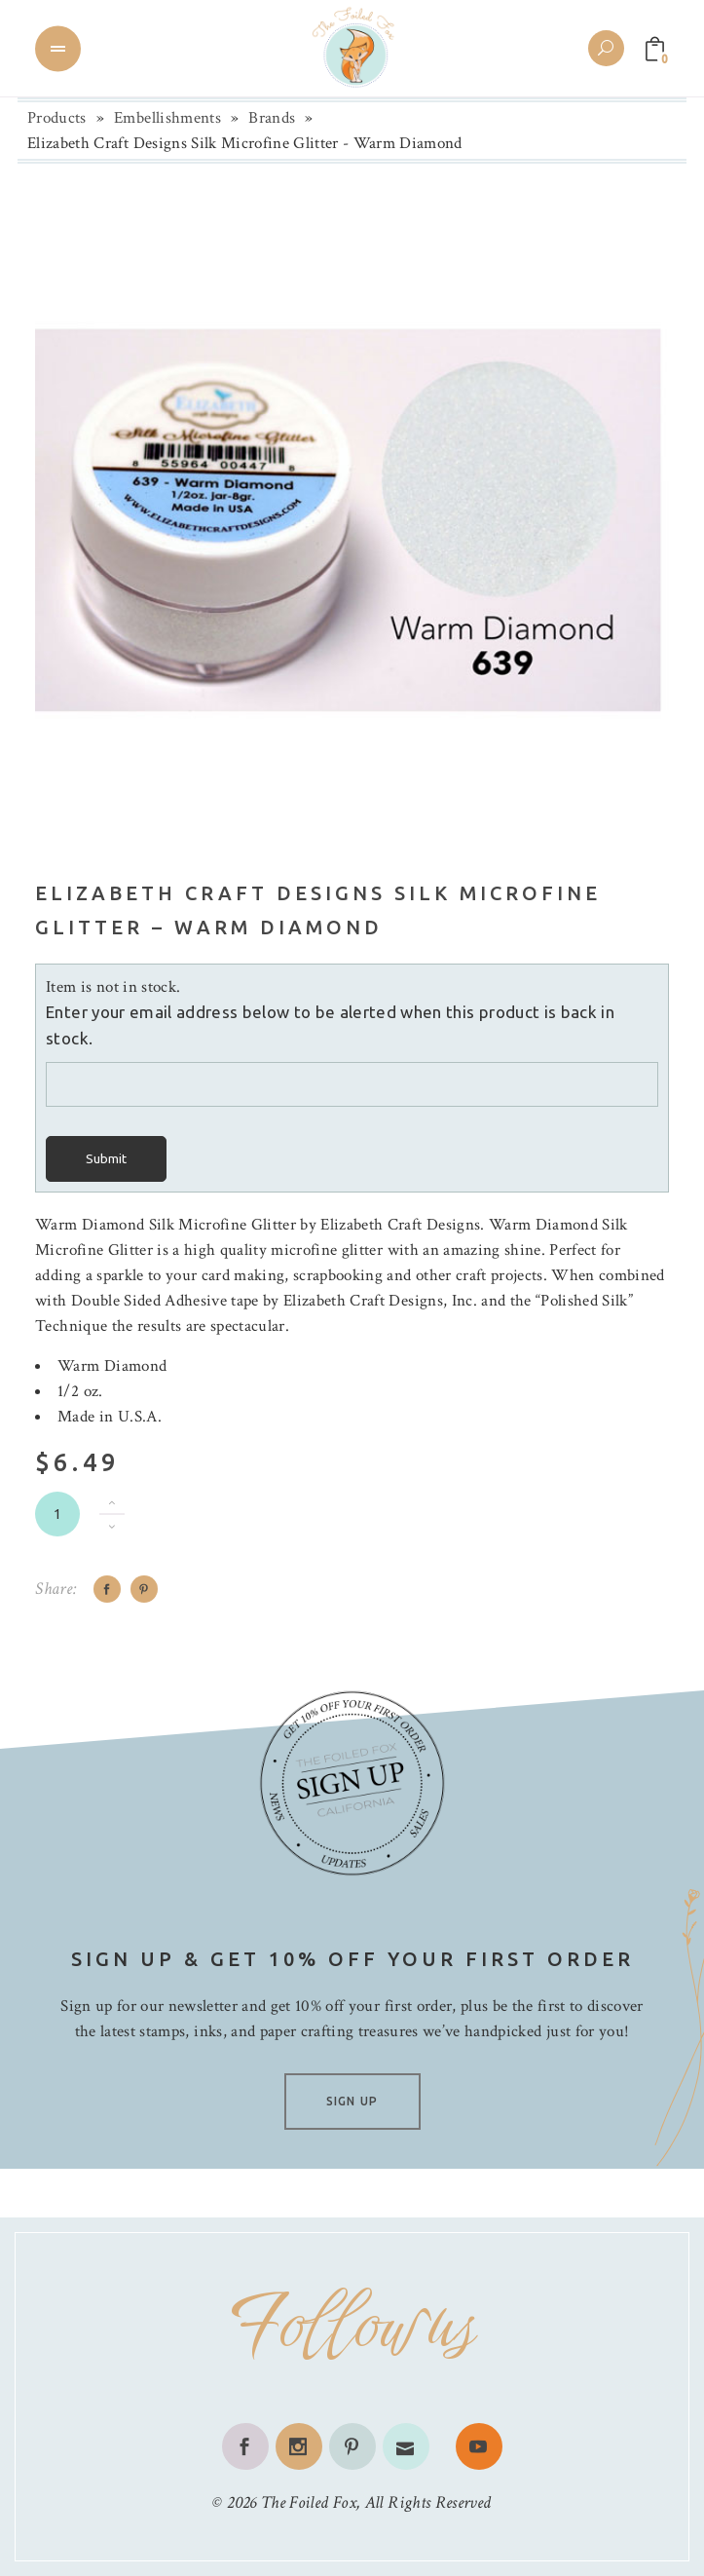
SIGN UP (352, 2101)
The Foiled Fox (308, 2502)
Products (57, 118)
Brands (271, 118)
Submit (106, 1159)
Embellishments (167, 118)
